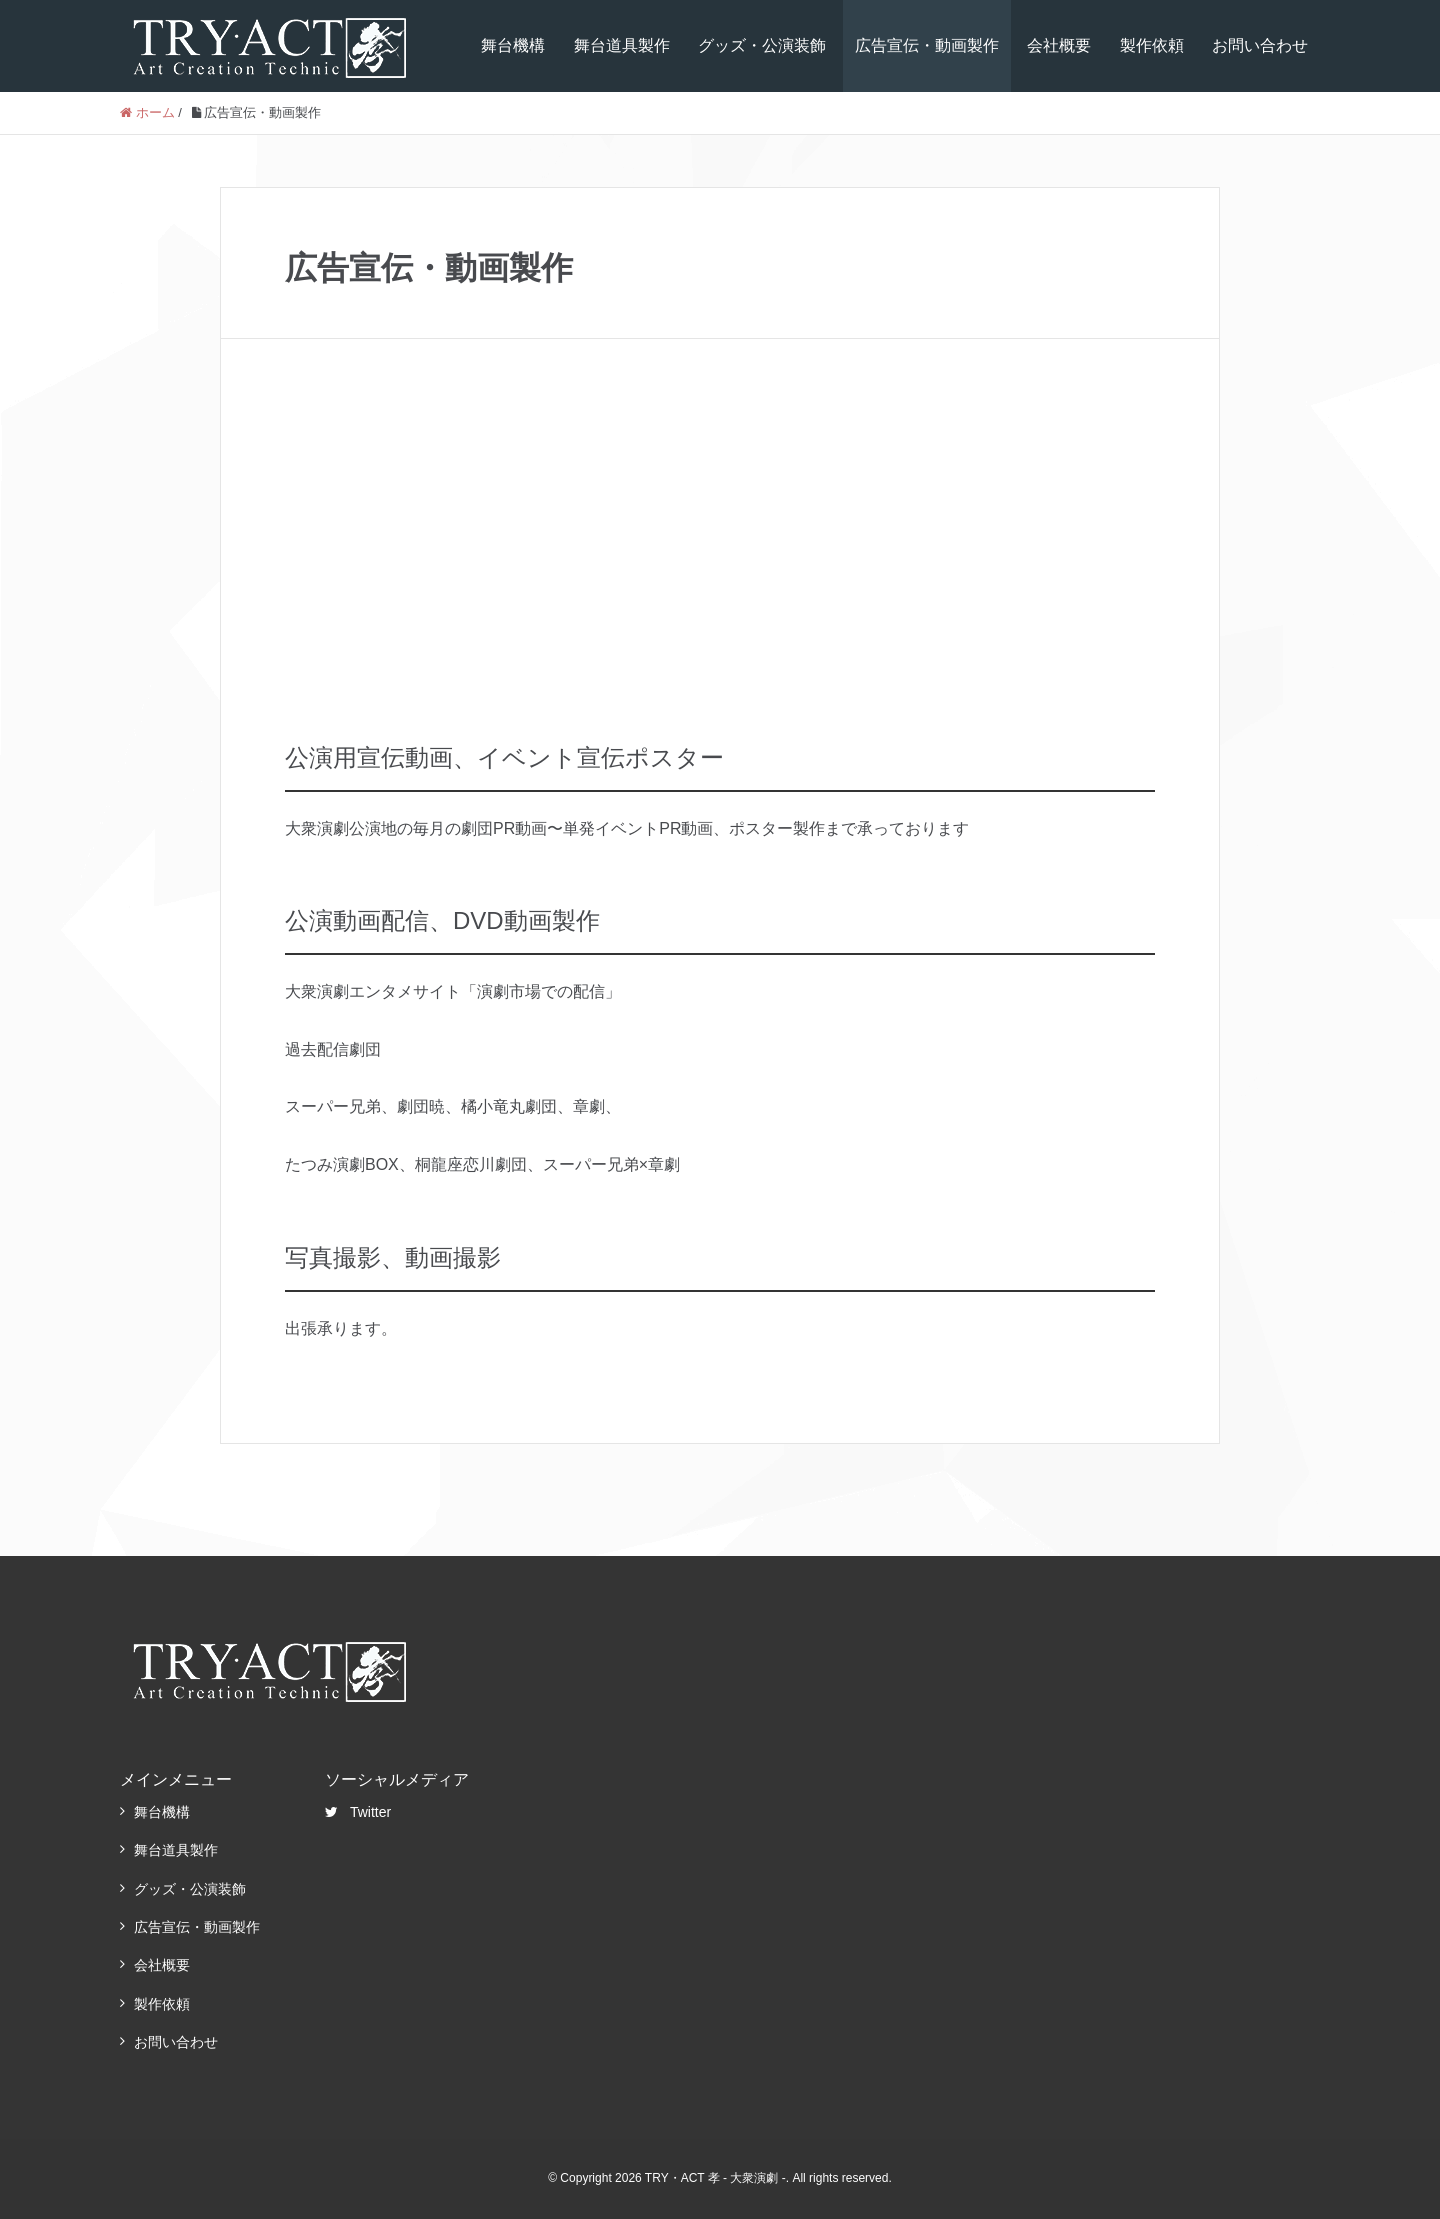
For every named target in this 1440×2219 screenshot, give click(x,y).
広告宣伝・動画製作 (927, 45)
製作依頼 (1152, 45)
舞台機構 (513, 45)
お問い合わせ (1260, 45)
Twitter (358, 1812)
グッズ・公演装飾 (762, 45)
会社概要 (1059, 45)
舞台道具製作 (622, 45)
